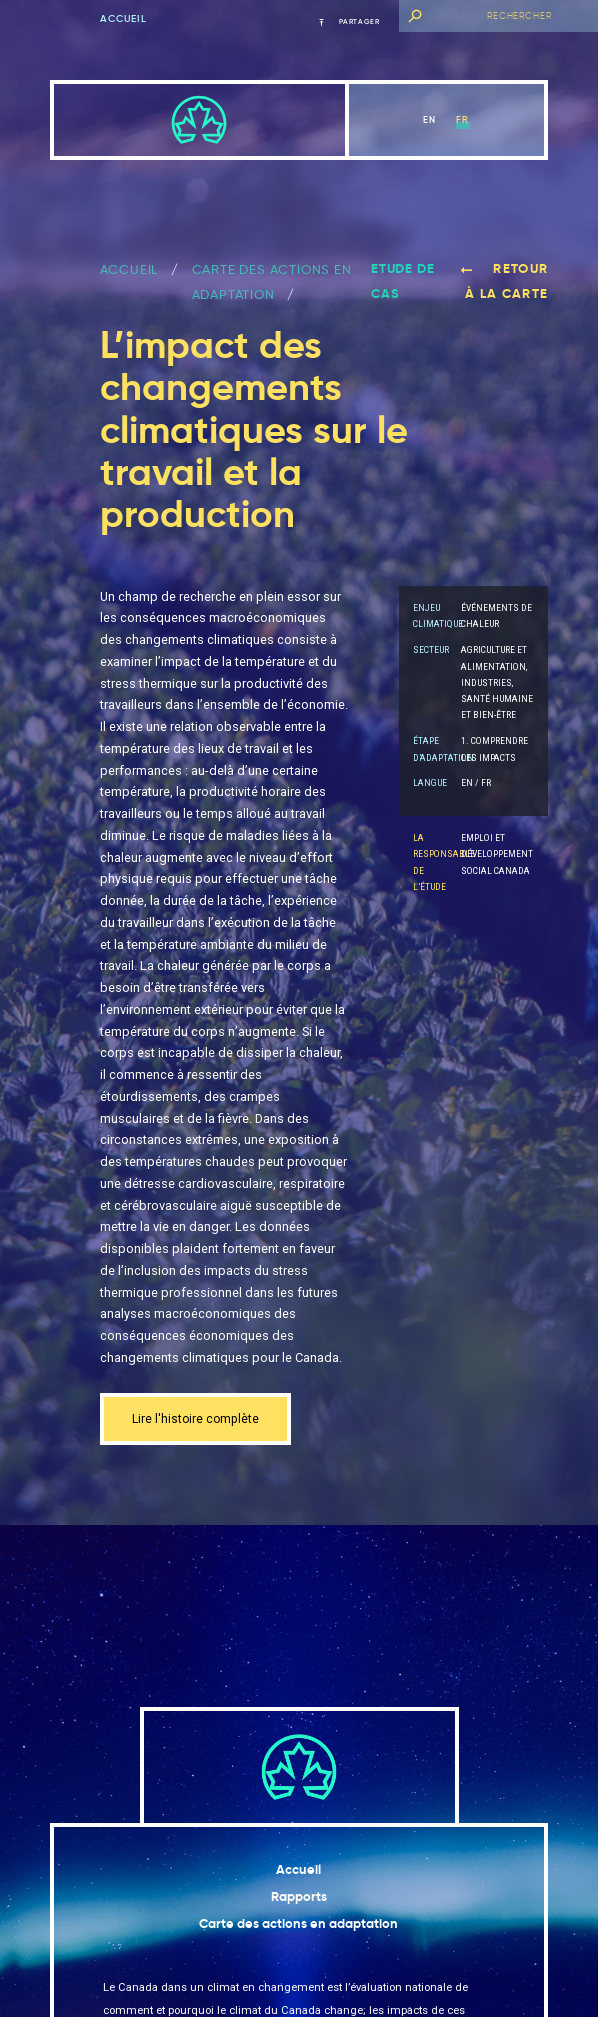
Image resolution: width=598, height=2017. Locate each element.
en (429, 119)
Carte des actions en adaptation (298, 1924)
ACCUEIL (129, 269)
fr (462, 119)
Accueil (124, 19)
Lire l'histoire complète (197, 1419)
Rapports (299, 1897)
